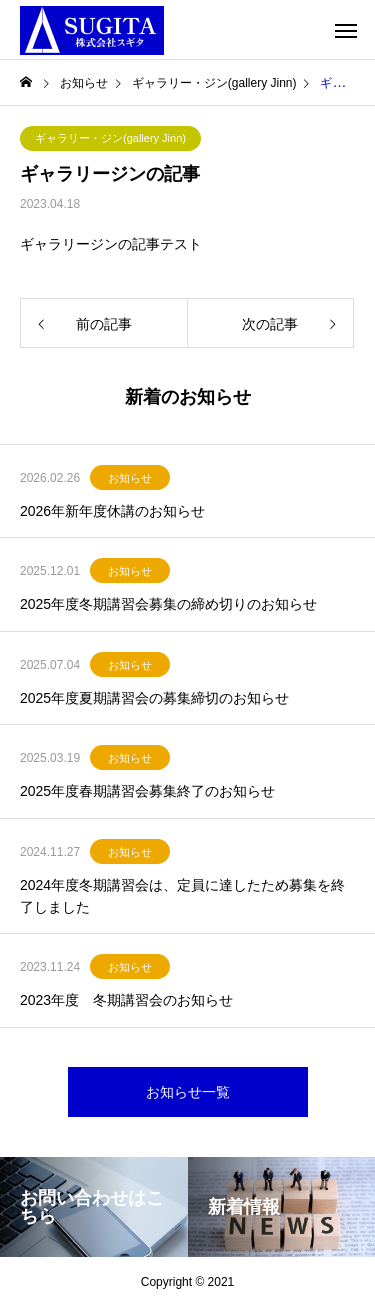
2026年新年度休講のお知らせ (112, 511)
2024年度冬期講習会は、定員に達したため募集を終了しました (182, 896)
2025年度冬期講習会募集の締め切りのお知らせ (168, 604)
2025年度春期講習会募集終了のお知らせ (147, 791)
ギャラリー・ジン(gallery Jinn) (110, 138)
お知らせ (130, 478)
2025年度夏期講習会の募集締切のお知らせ (154, 698)
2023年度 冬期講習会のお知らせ (126, 1000)
